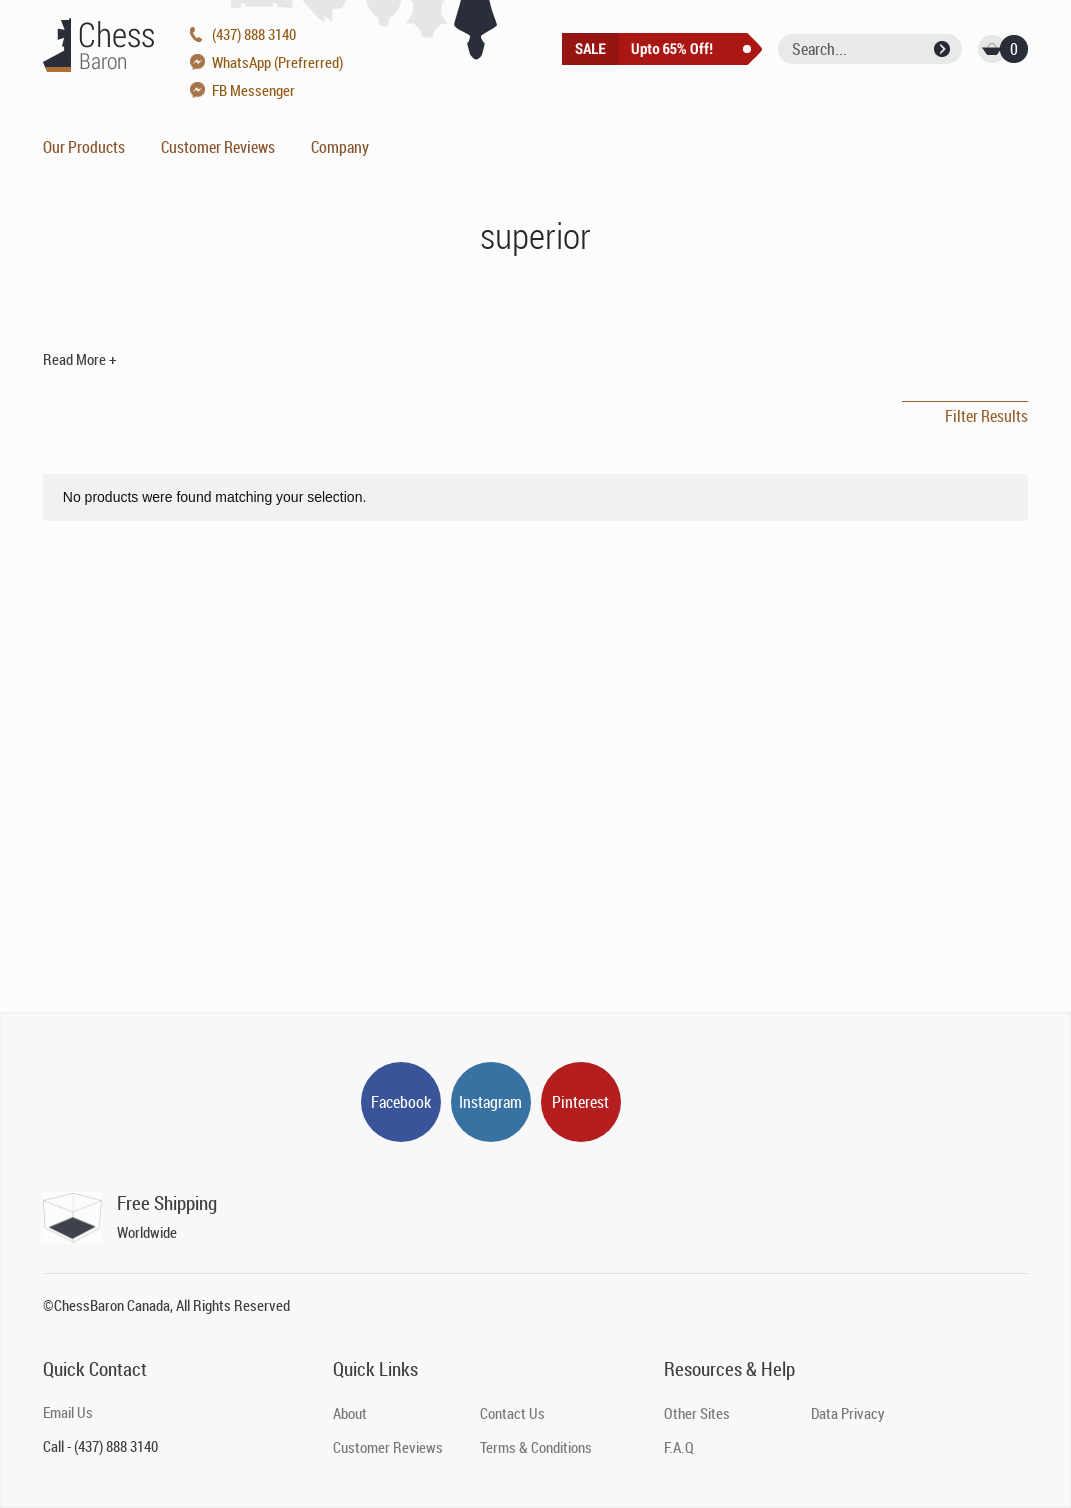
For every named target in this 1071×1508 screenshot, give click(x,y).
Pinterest (580, 1102)
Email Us (68, 1412)
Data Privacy (848, 1413)
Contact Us (512, 1413)
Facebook (401, 1102)
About (350, 1413)
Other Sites (697, 1413)
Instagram (490, 1102)
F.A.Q (679, 1447)
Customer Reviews (218, 147)
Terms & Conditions (536, 1447)
